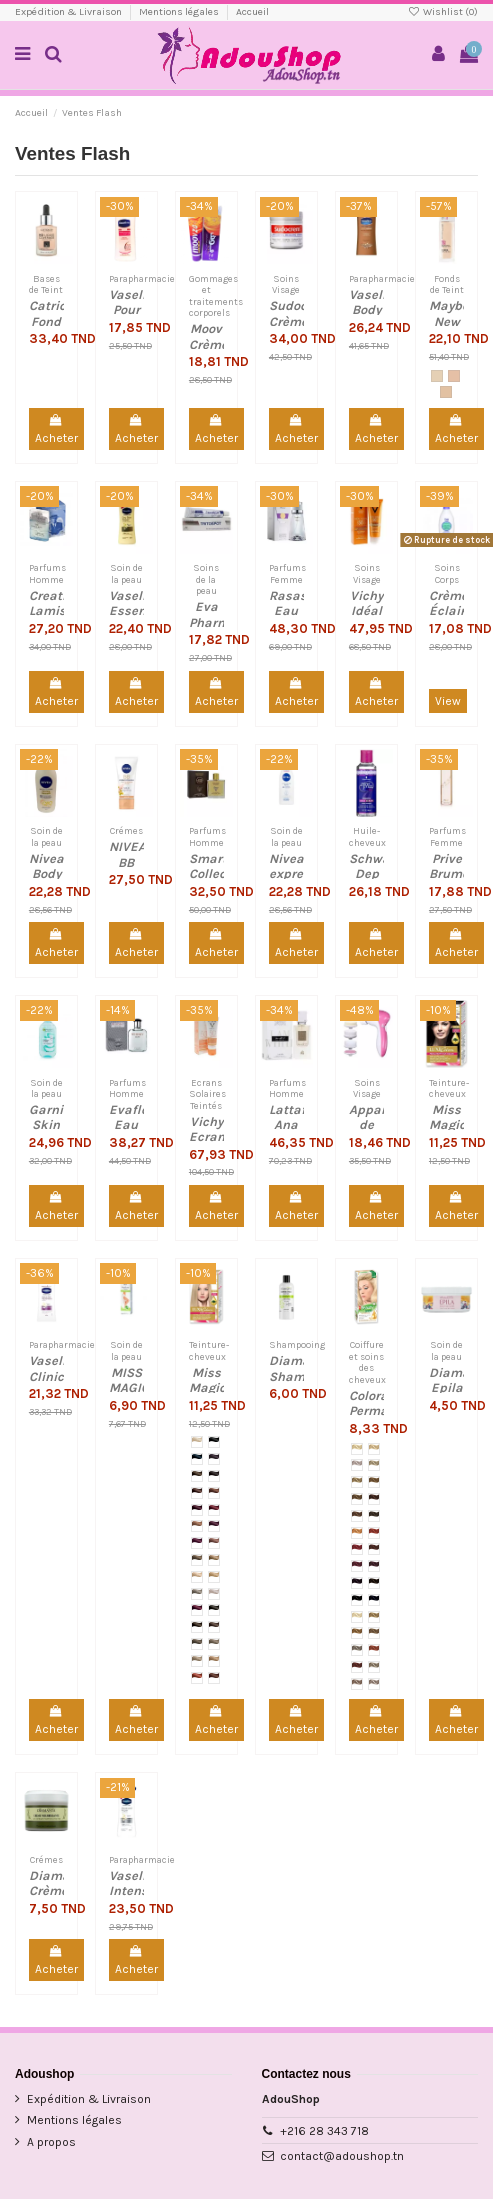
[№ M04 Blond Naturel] (357, 1482)
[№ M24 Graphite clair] (357, 1650)
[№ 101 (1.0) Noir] (214, 1442)
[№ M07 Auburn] (374, 1499)
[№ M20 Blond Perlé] (357, 1617)
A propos (51, 2142)
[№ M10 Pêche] (357, 1533)
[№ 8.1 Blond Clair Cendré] (214, 1644)
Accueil (252, 12)
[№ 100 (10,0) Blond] (197, 1442)
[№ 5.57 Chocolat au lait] (214, 1678)
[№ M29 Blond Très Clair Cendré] (374, 1684)
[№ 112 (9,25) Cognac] (197, 1526)
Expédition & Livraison (69, 12)
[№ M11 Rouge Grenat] (374, 1533)
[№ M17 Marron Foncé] (374, 1583)
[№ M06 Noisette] (357, 1499)
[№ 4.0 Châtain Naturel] (197, 1627)
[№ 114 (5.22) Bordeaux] (197, 1543)
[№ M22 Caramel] (357, 1633)
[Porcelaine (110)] (437, 376)
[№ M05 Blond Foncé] (374, 1482)
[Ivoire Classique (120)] (446, 392)
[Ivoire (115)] (454, 376)
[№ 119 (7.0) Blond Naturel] (214, 1560)
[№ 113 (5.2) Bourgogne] (214, 1526)
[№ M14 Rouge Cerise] (357, 1566)
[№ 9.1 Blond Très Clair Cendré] (197, 1661)
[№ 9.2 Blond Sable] (214, 1661)
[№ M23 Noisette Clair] (374, 1633)
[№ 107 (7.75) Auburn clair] (214, 1493)
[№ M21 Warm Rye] (374, 1617)
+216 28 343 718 (324, 2131)
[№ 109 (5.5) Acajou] (214, 1510)
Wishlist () (443, 12)
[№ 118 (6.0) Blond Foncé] (197, 1560)
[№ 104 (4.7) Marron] (197, 1476)
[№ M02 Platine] (357, 1465)
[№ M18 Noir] (357, 1600)
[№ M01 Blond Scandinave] (374, 1449)
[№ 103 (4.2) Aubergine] (214, 1459)
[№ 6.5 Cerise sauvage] (197, 1678)
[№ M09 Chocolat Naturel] (374, 1516)
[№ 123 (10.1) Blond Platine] (214, 1594)
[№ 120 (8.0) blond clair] (197, 1577)
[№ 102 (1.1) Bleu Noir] (197, 1459)
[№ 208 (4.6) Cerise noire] (197, 1610)
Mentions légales (180, 12)
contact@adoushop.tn (342, 2156)
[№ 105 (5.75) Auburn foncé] (214, 1476)
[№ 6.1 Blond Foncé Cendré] (197, 1644)
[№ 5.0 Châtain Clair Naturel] (214, 1627)
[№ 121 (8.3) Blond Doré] (214, 1577)
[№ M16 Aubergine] (357, 1583)
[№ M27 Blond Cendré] (374, 1667)
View (448, 701)
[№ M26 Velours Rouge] (357, 1667)
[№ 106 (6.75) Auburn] (197, 1493)
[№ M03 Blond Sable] (374, 1465)
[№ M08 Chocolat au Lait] (357, 1516)
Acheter (56, 429)
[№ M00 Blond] (357, 1449)
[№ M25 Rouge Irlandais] (374, 1650)
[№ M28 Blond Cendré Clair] (357, 1684)
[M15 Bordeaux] (374, 1566)
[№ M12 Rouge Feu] (357, 1549)
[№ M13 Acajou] (374, 1549)
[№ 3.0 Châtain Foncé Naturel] (214, 1610)
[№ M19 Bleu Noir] (374, 1600)
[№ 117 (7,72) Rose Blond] (214, 1543)
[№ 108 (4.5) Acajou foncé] (197, 1510)
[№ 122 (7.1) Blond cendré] (197, 1594)
